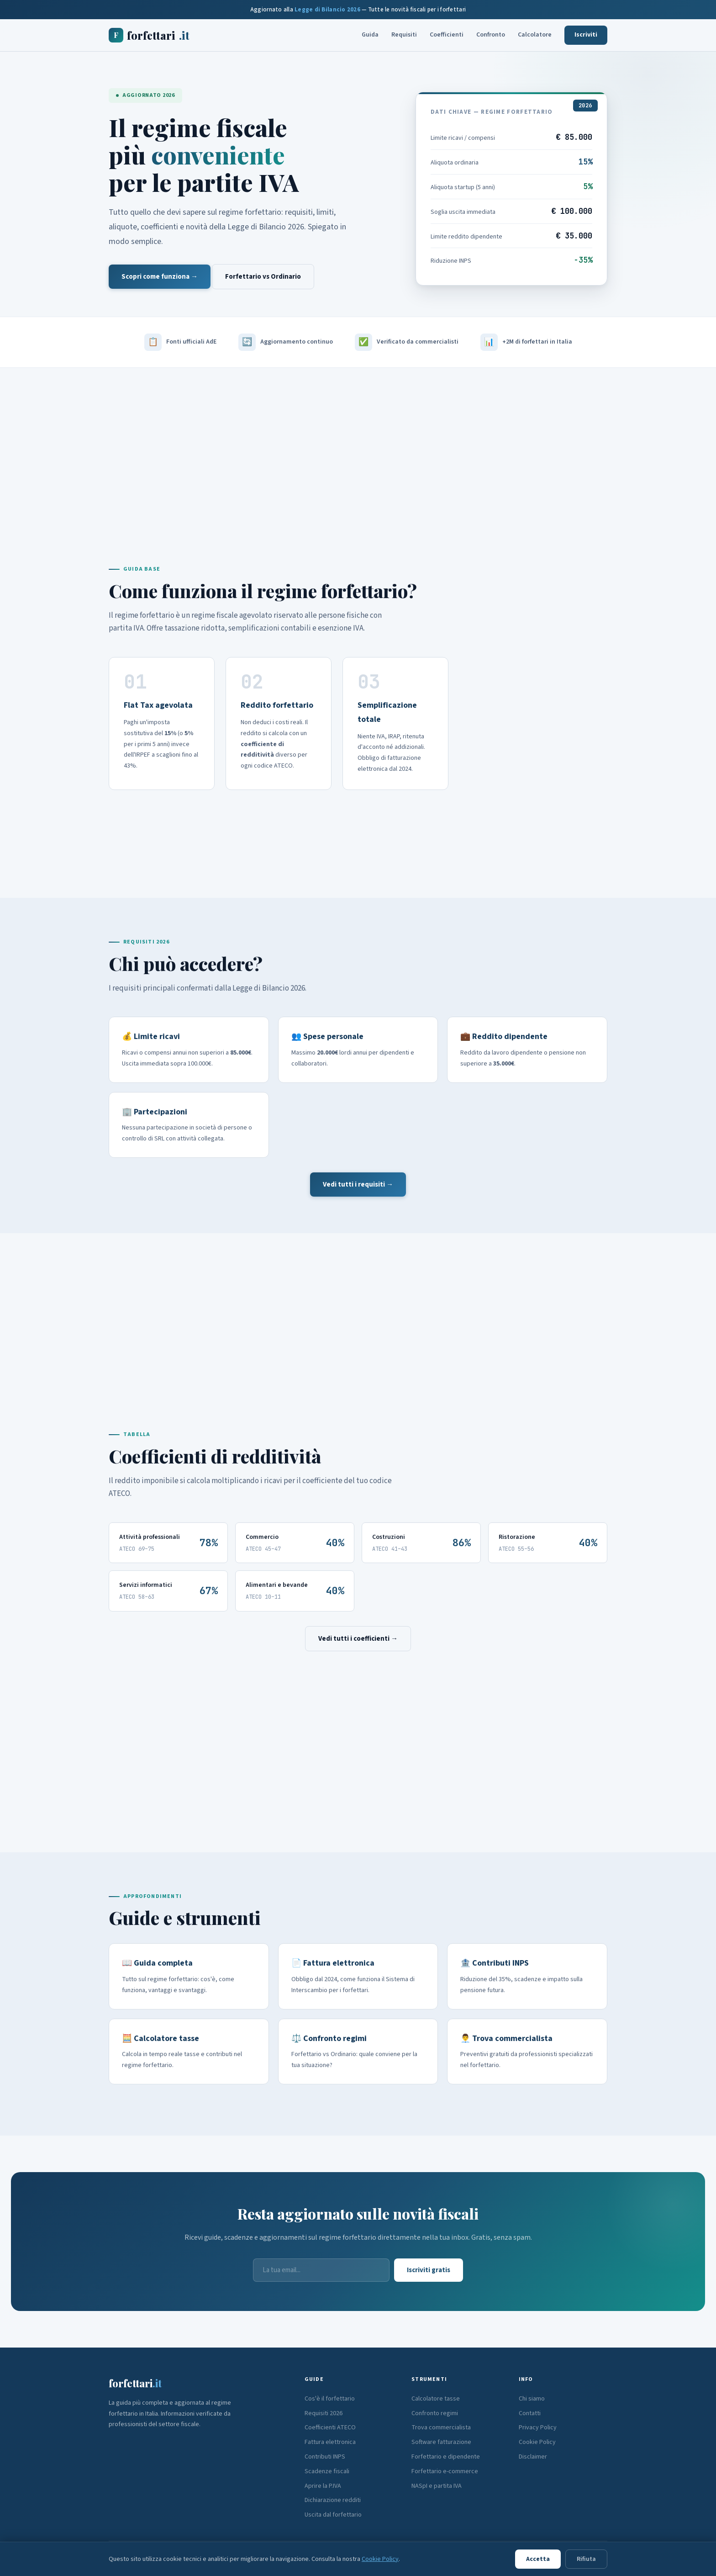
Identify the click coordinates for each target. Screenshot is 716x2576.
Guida (370, 34)
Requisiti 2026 (323, 2413)
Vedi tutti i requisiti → (358, 1184)
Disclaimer (533, 2456)
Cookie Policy (537, 2442)
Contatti (530, 2413)
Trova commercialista (441, 2427)
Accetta (538, 2559)
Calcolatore (535, 34)
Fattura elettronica (330, 2442)
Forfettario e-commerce (444, 2471)
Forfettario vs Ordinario (263, 276)
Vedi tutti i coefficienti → (358, 1638)
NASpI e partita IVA (436, 2486)
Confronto (490, 34)
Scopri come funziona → (159, 276)
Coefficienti (446, 34)
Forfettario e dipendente (445, 2456)
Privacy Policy (538, 2427)
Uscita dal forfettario (333, 2514)
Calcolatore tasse (435, 2398)
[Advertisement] (358, 446)
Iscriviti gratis (428, 2270)
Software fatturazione (441, 2442)
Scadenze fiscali (327, 2471)
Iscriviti (585, 34)
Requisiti (404, 34)
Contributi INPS (325, 2456)
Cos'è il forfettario (330, 2398)
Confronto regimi (434, 2413)
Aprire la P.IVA (323, 2486)
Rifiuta (586, 2559)
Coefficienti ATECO (330, 2427)
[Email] (321, 2270)
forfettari (149, 35)
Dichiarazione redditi (333, 2500)
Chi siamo (532, 2398)
